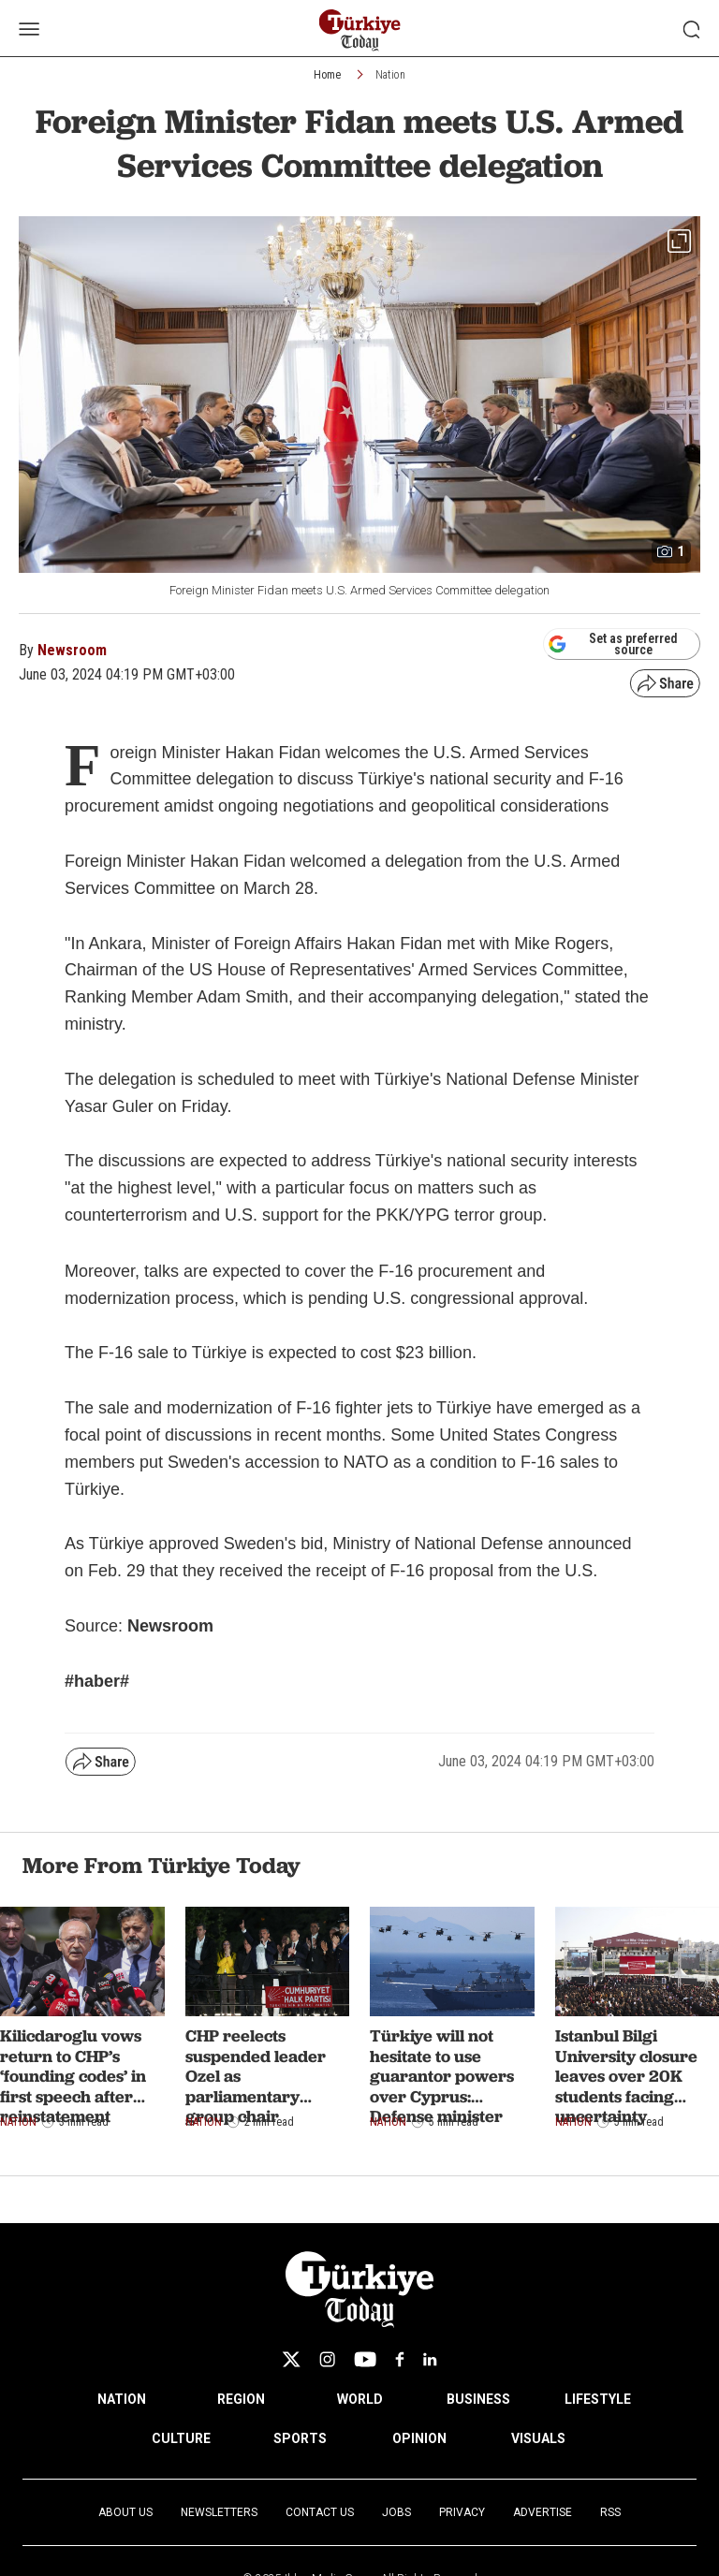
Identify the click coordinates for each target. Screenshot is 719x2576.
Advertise (542, 2512)
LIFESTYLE (598, 2399)
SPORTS (300, 2438)
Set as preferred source (613, 644)
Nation (390, 74)
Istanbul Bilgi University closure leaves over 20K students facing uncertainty (626, 2076)
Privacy (462, 2512)
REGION (241, 2399)
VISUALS (538, 2438)
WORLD (360, 2399)
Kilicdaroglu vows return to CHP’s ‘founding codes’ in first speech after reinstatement (73, 2076)
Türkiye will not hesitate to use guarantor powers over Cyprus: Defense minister (442, 2076)
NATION (121, 2399)
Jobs (396, 2512)
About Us (125, 2512)
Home (327, 74)
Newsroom (72, 650)
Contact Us (320, 2512)
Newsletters (219, 2512)
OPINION (419, 2438)
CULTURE (181, 2438)
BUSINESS (478, 2399)
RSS (610, 2512)
